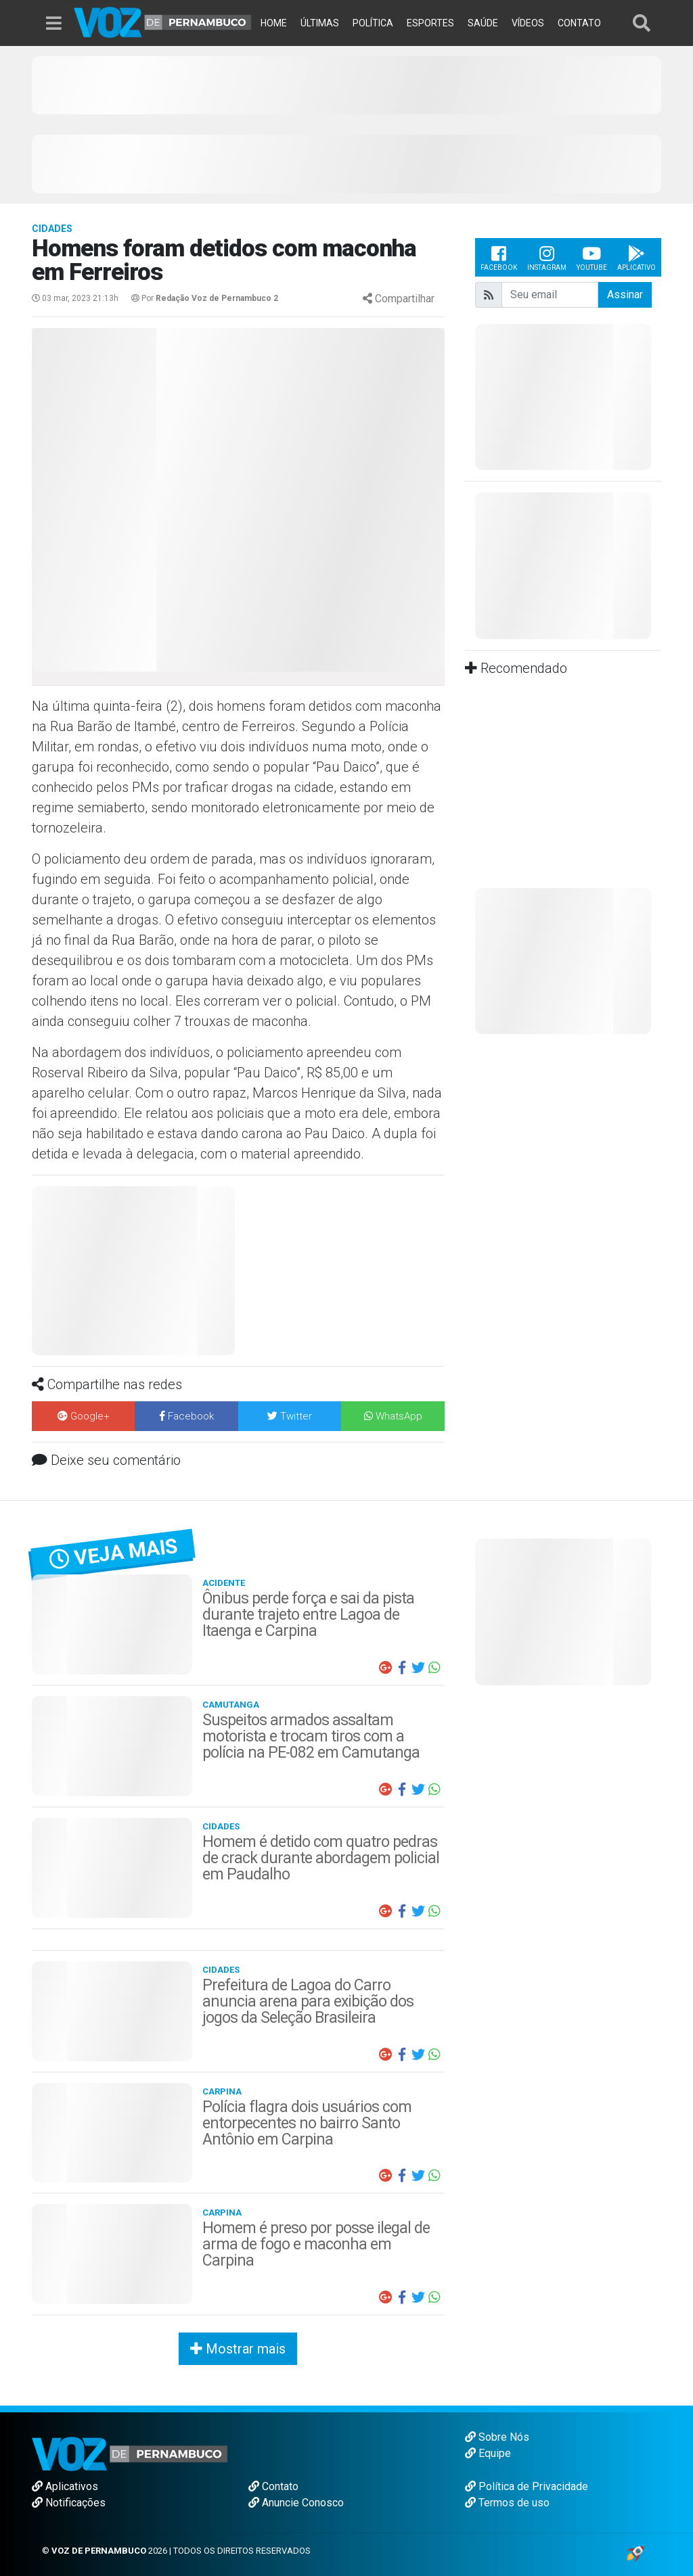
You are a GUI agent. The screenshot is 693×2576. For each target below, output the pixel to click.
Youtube (592, 257)
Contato (273, 2486)
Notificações (69, 2502)
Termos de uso (507, 2502)
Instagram (546, 257)
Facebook (498, 257)
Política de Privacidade (526, 2486)
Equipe (488, 2453)
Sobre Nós (497, 2437)
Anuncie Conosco (296, 2502)
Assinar (625, 294)
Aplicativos (65, 2486)
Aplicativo (636, 257)
